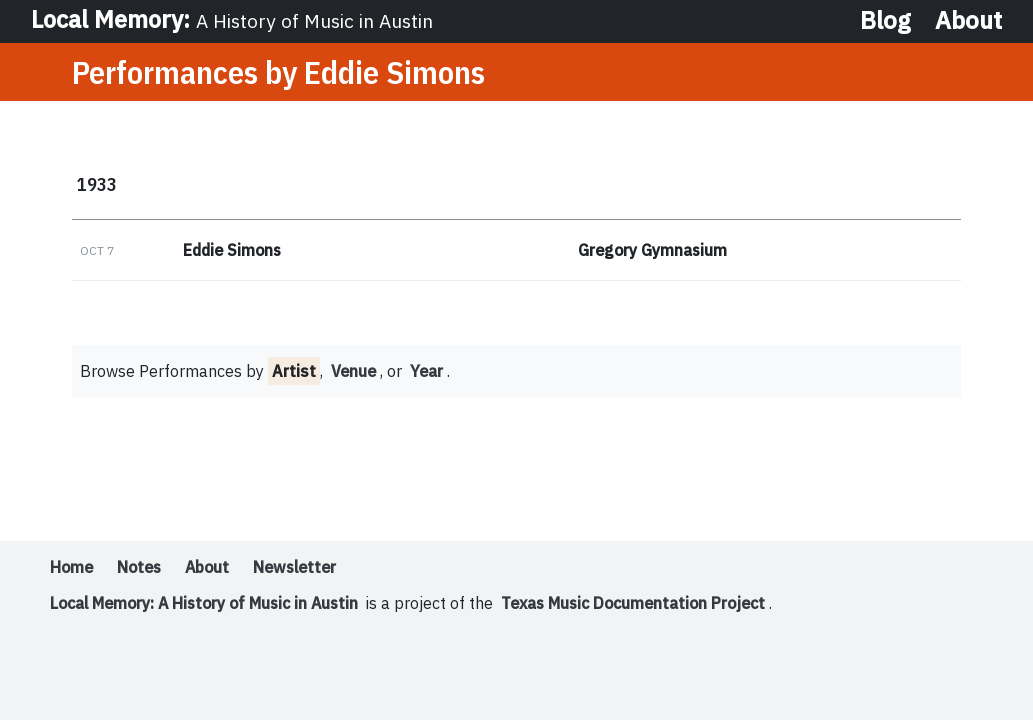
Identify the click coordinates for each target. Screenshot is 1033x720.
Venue (354, 373)
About (968, 20)
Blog (885, 20)
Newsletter (305, 569)
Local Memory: (233, 20)
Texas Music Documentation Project (648, 605)
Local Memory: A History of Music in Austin (209, 605)
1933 (97, 185)
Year (429, 373)
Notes (142, 569)
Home (72, 569)
